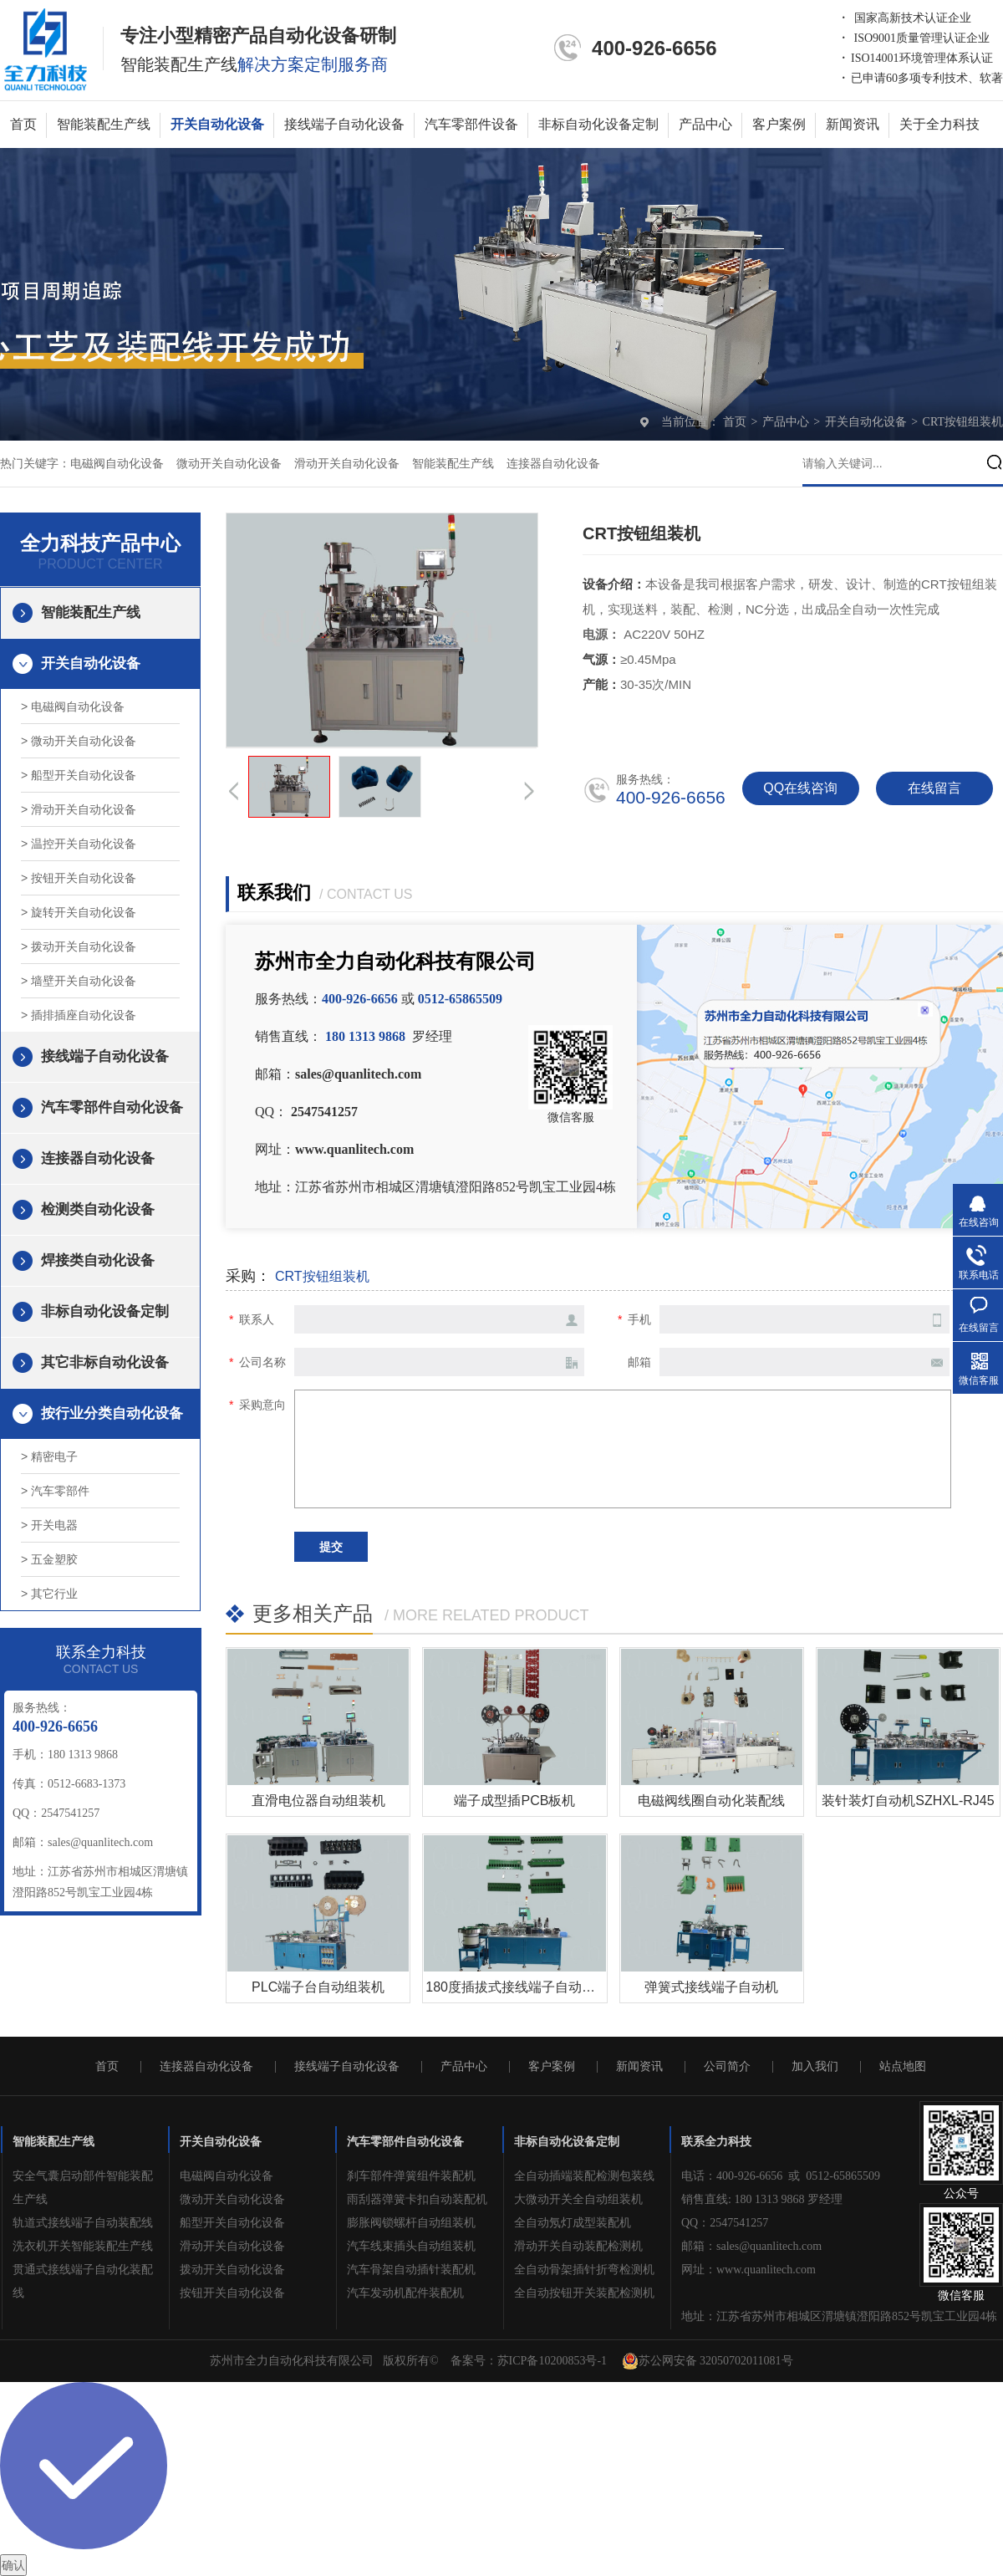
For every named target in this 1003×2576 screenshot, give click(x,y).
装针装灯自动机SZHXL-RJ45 (908, 1800)
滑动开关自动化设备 (347, 463)
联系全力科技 (716, 2141)
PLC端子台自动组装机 (318, 1987)
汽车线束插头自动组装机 (411, 2246)
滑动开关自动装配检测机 (578, 2246)
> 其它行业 (49, 1593)
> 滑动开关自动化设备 (78, 809)
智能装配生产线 (103, 124)
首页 (23, 124)
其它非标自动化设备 (105, 1362)
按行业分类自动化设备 (112, 1413)
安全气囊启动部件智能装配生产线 (83, 2188)
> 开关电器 (49, 1525)
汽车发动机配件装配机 (405, 2293)
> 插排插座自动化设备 (78, 1015)
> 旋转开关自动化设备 (78, 912)
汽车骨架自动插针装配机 (411, 2269)
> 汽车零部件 (55, 1490)
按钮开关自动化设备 (232, 2293)
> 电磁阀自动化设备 (73, 706)
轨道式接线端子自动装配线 (83, 2222)
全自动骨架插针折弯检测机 (584, 2269)
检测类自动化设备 (98, 1209)
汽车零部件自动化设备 (112, 1107)
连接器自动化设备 (553, 463)
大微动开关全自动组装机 (578, 2199)
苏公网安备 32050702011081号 (707, 2361)
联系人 (256, 1319)
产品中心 (705, 124)
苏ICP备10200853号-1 (552, 2360)
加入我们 (815, 2067)
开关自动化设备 (217, 124)
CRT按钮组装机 (963, 422)
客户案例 (779, 124)
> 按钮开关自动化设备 (78, 878)
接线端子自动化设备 (344, 124)
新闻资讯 (852, 124)
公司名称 (262, 1362)
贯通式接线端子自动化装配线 (83, 2281)
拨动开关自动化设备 (232, 2269)
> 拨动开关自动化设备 (78, 946)
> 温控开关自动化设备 (78, 843)
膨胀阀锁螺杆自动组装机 (411, 2222)
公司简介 (727, 2067)
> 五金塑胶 (49, 1559)
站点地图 (902, 2067)
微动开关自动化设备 (229, 463)
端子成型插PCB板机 (514, 1800)
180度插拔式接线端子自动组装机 (523, 1987)
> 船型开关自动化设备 (78, 775)
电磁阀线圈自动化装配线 (711, 1800)
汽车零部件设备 (471, 124)
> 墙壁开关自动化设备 (78, 980)
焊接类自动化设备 (98, 1260)
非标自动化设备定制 (598, 124)
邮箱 (639, 1362)
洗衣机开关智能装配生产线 (83, 2246)
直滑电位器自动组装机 (318, 1800)
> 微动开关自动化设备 (78, 740)
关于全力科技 (939, 124)
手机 (639, 1319)
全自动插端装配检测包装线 (584, 2176)
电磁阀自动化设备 (117, 463)
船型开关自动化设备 (232, 2222)
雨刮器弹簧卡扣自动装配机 (417, 2199)
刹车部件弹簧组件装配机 (411, 2176)
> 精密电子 (49, 1456)
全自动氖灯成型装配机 (572, 2222)
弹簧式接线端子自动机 (711, 1987)
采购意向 (262, 1404)
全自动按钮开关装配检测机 (584, 2293)
